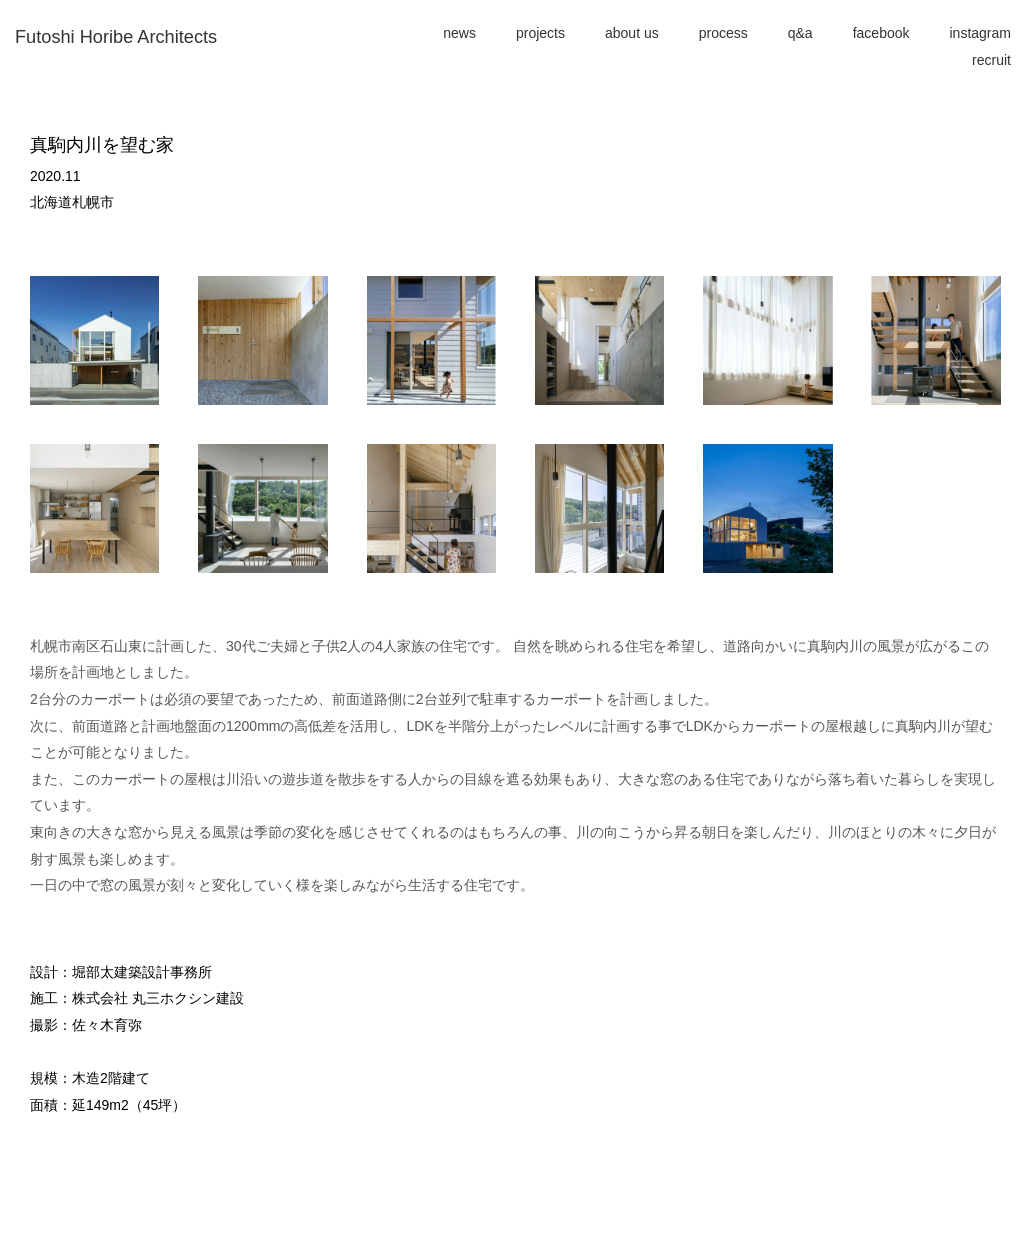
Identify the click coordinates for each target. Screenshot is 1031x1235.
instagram (980, 33)
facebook (881, 33)
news (459, 33)
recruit (991, 60)
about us (632, 33)
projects (540, 33)
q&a (800, 33)
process (723, 33)
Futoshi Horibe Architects (116, 37)
